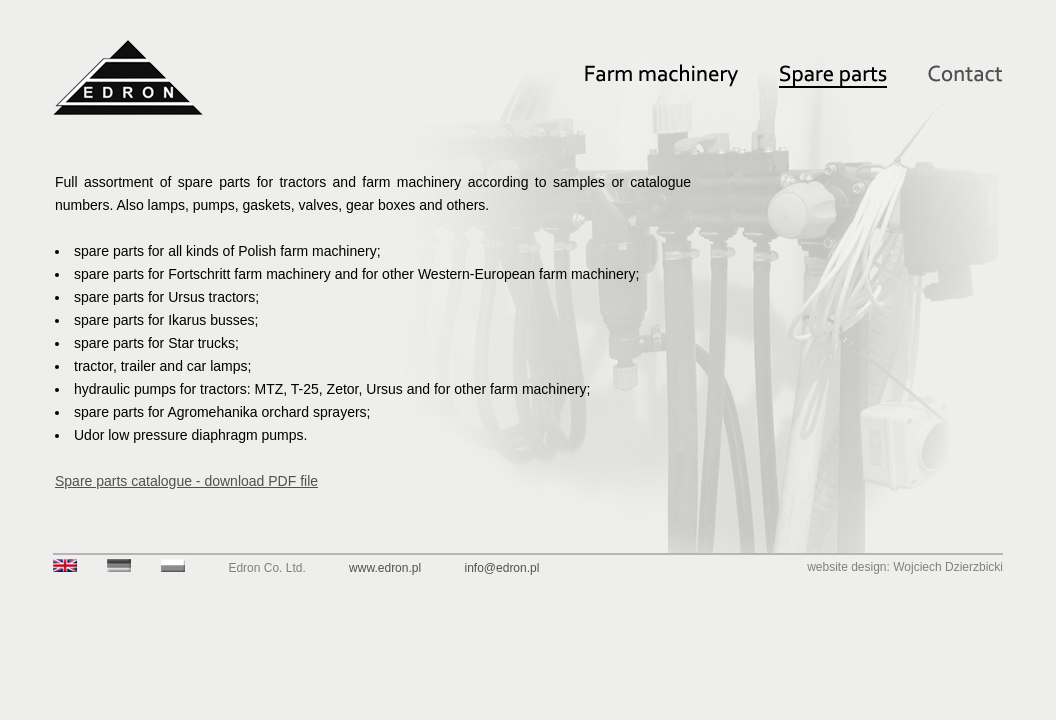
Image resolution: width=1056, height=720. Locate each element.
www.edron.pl (385, 568)
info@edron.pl (502, 568)
